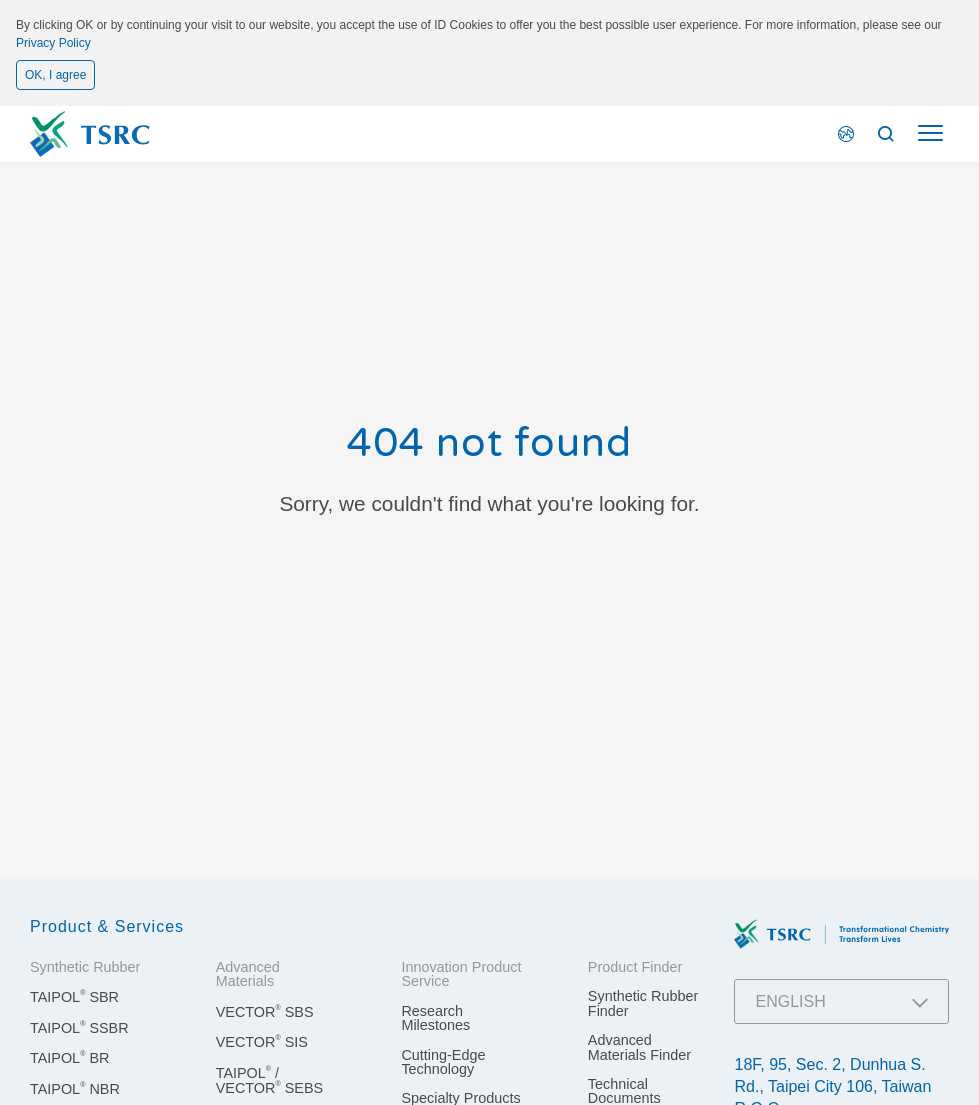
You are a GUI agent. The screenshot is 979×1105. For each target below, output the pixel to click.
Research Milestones (435, 1018)
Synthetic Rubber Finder (643, 1003)
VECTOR (265, 1012)
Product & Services (107, 926)
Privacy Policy (53, 43)
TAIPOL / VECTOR (269, 1080)
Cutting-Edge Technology (443, 1062)
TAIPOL (74, 997)
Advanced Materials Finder (639, 1047)
